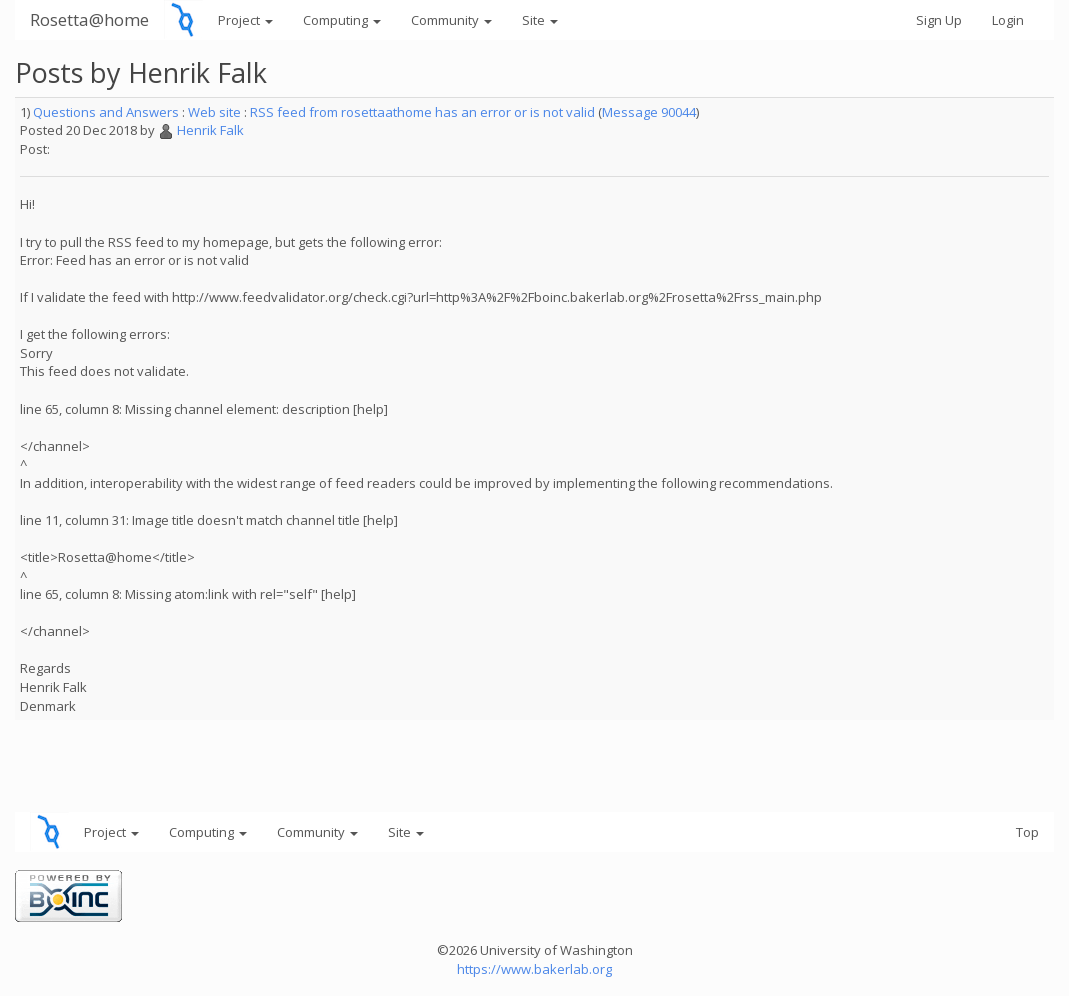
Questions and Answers (106, 112)
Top (1027, 832)
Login (1008, 20)
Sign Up (939, 20)
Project (245, 20)
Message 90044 (649, 112)
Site (540, 20)
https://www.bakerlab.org (534, 969)
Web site (214, 112)
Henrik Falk (210, 130)
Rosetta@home (89, 19)
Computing (342, 20)
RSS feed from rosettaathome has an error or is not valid (422, 112)
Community (451, 20)
